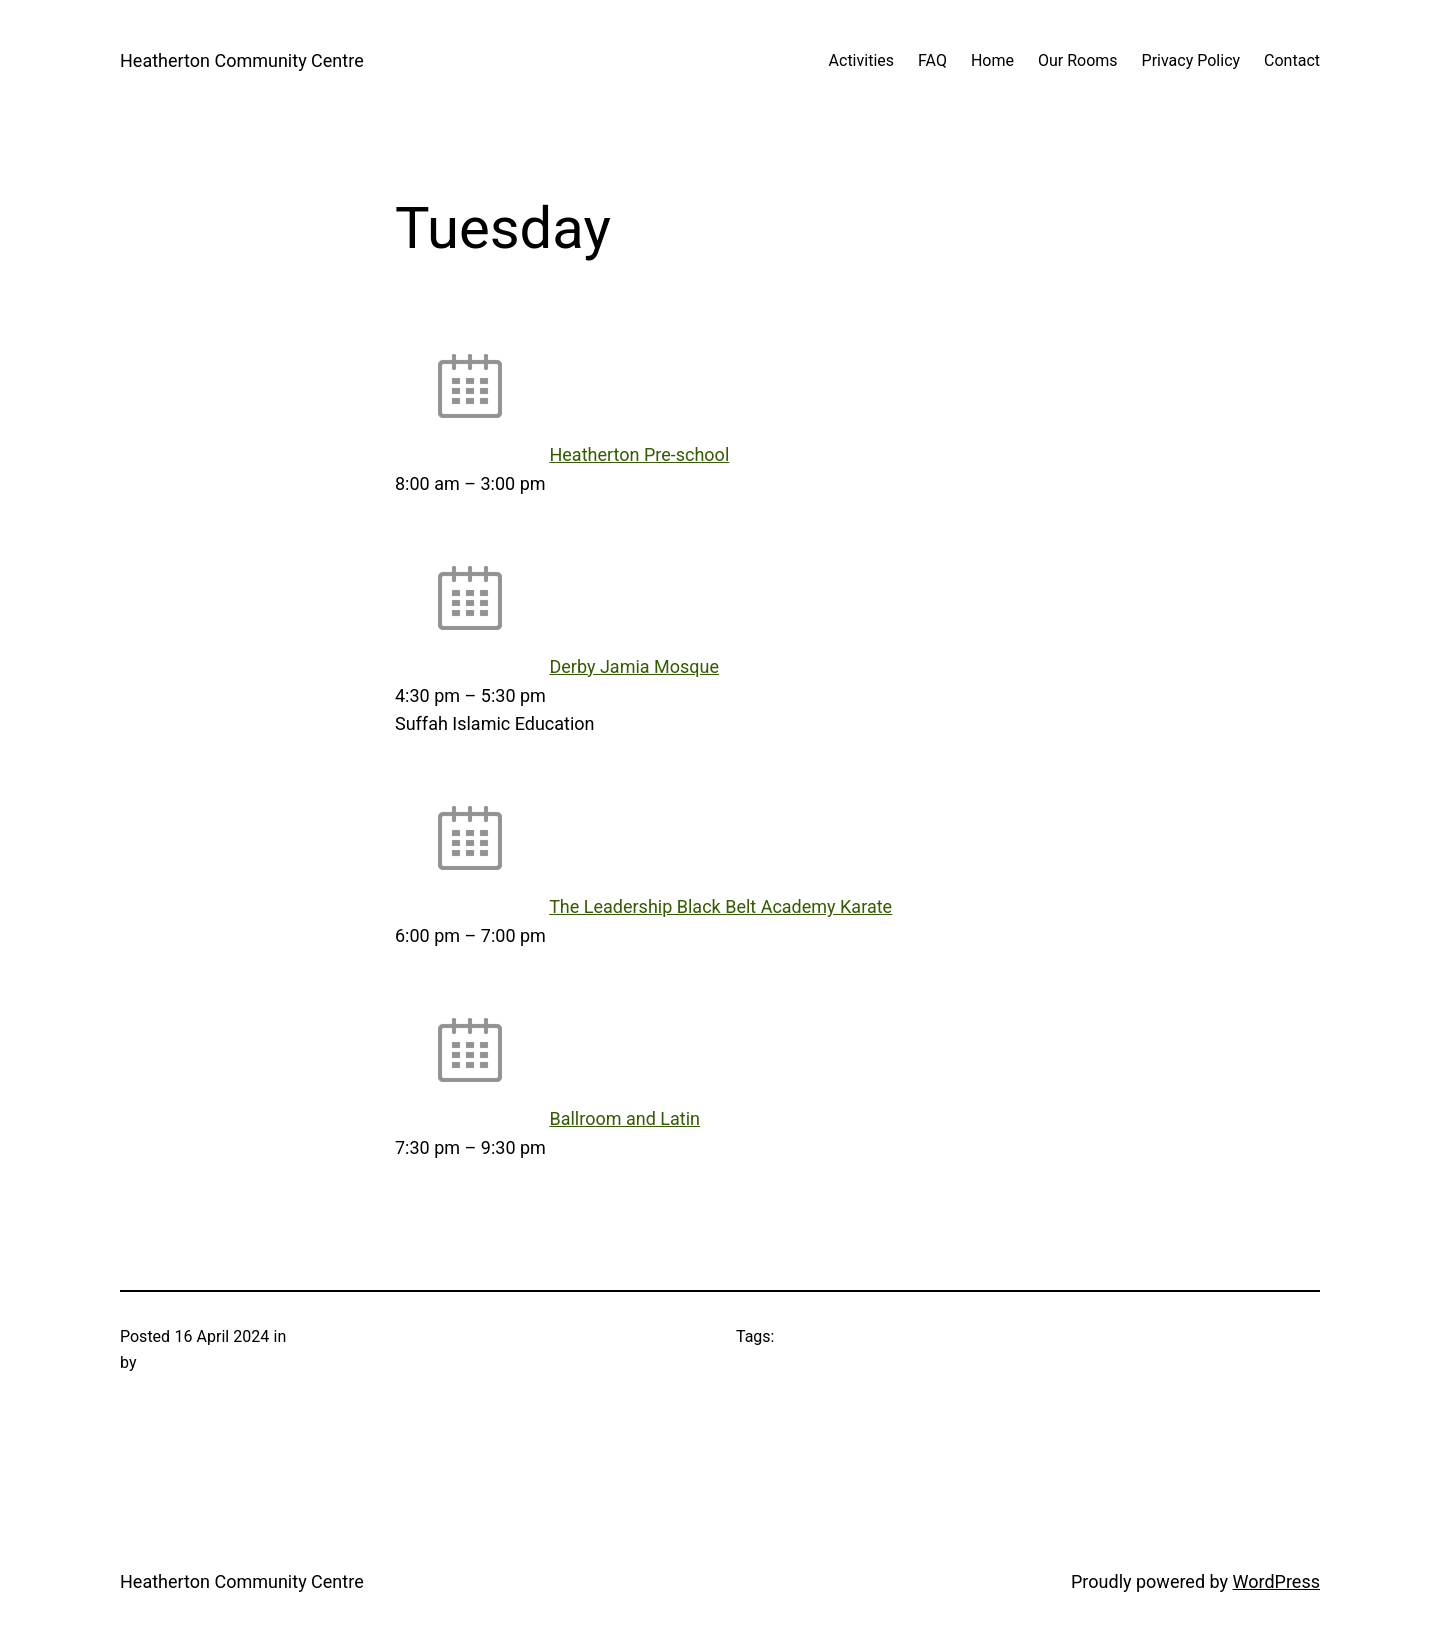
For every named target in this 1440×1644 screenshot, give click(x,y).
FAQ (932, 60)
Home (992, 60)
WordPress (1276, 1581)
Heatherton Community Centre (242, 60)
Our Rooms (1078, 60)
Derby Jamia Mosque (634, 666)
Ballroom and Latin (624, 1118)
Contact (1292, 60)
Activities (861, 60)
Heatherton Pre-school (639, 454)
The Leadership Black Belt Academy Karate (720, 906)
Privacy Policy (1191, 60)
